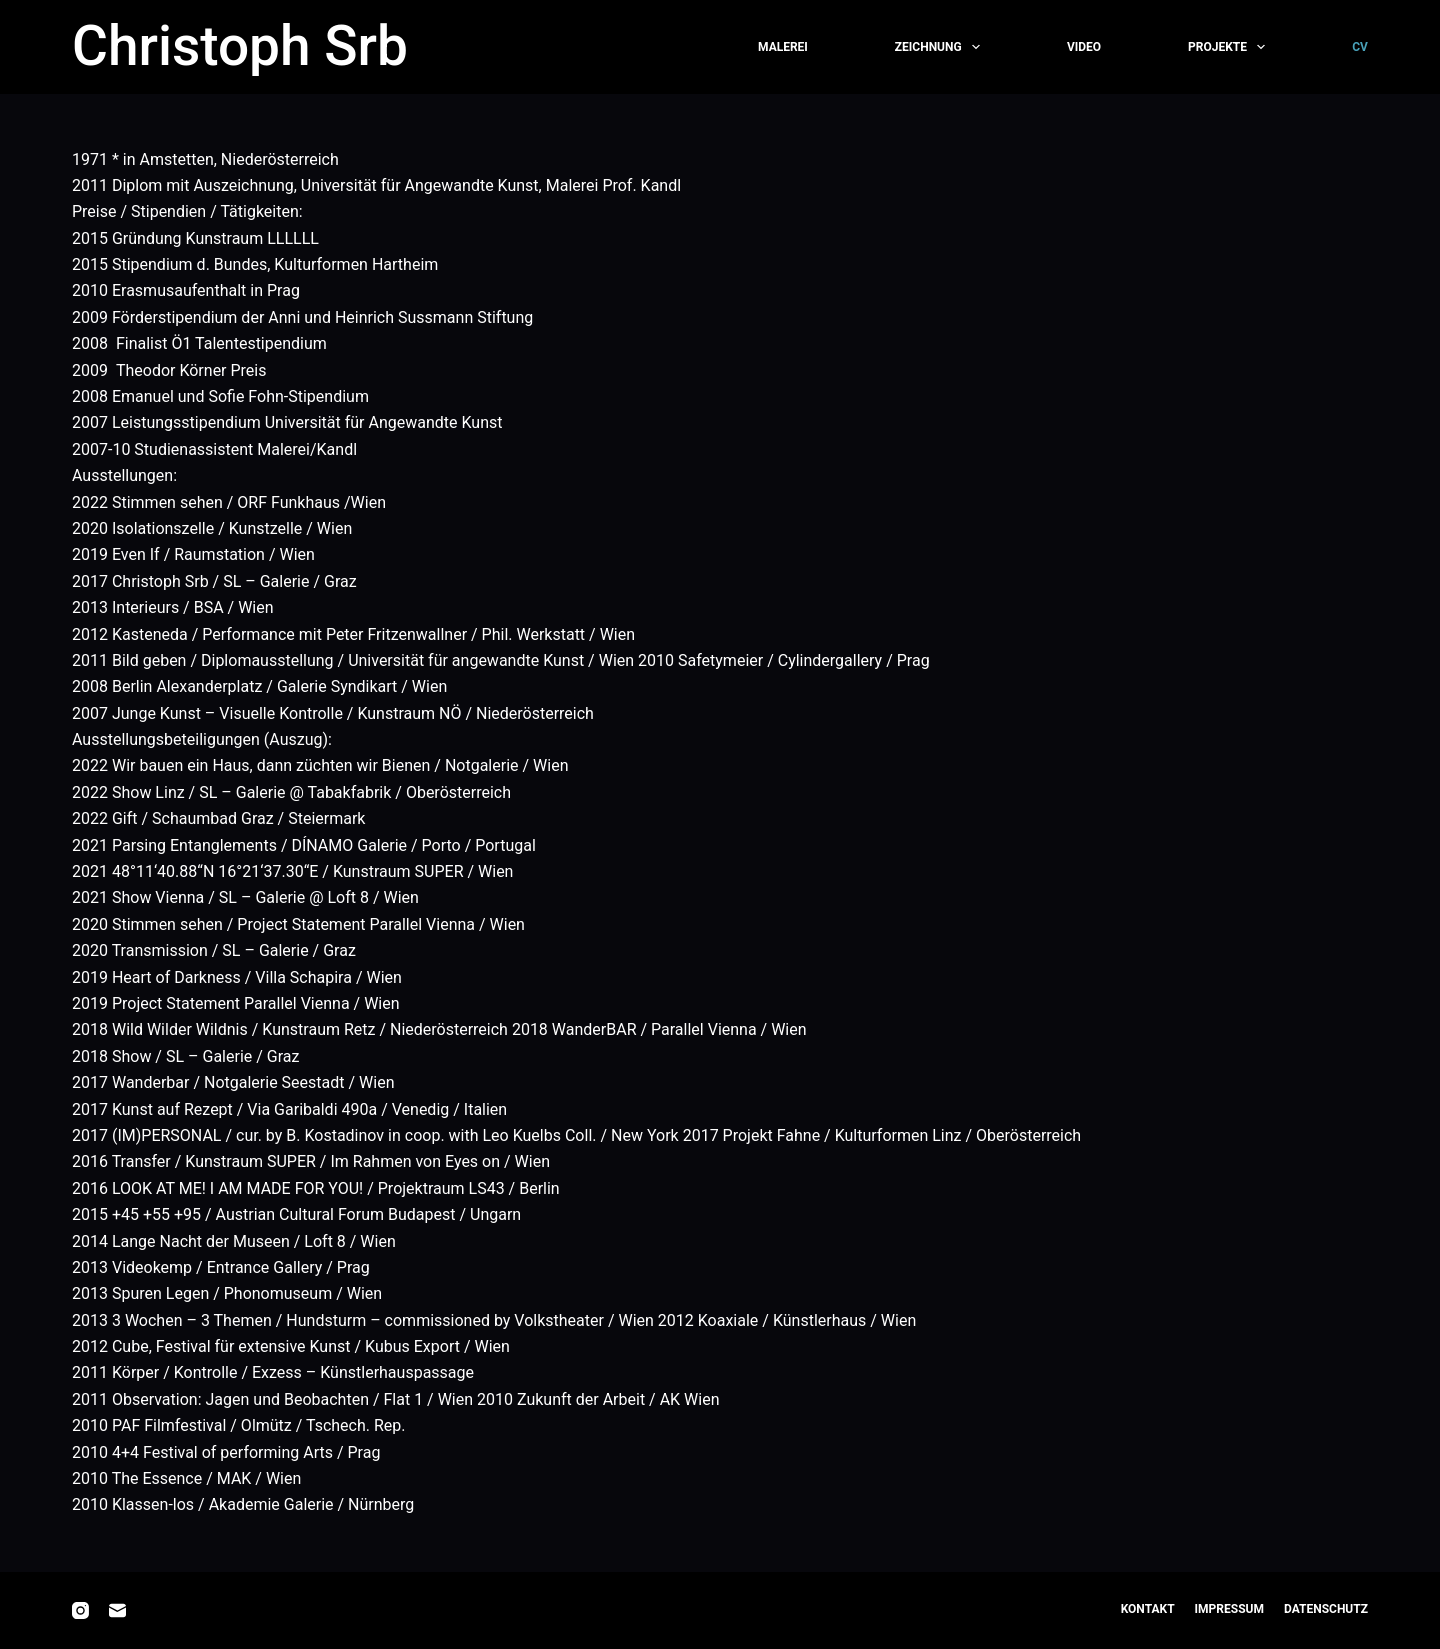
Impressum (1229, 1609)
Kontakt (1148, 1609)
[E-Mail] (117, 1610)
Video (1084, 47)
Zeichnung (939, 47)
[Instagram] (80, 1610)
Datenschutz (1326, 1609)
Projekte (1228, 47)
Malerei (783, 47)
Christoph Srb (240, 46)
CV (1360, 47)
